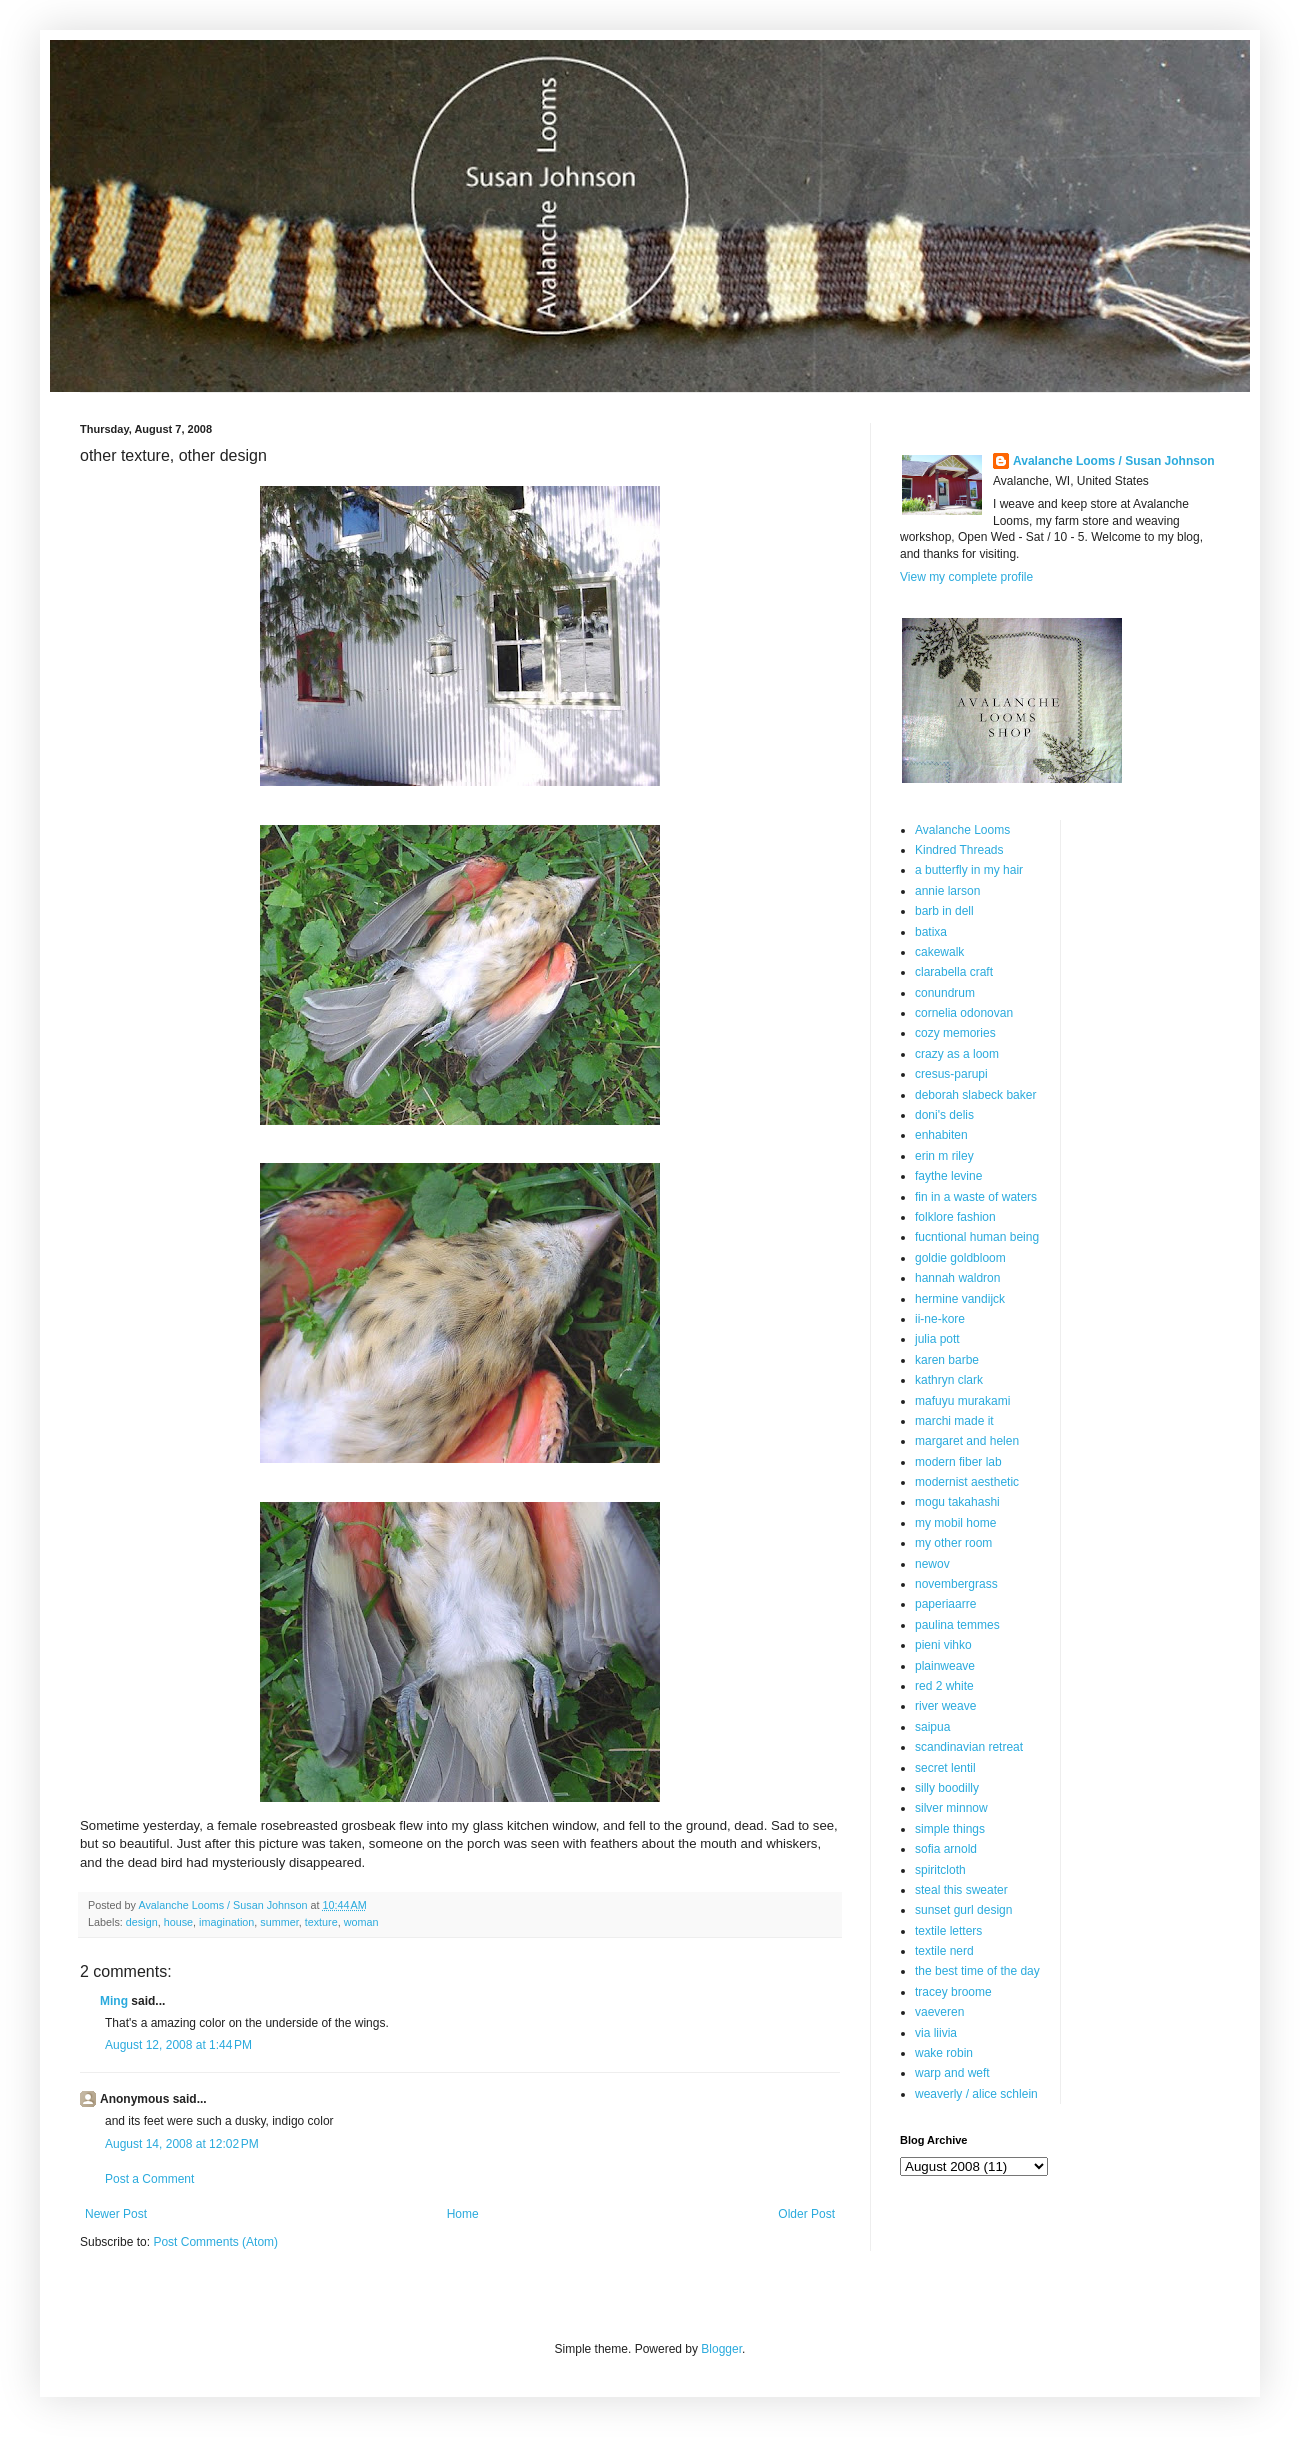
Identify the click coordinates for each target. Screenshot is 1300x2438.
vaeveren (939, 2012)
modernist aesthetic (967, 1482)
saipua (932, 1727)
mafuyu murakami (962, 1401)
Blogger (721, 2349)
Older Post (806, 2214)
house (178, 1922)
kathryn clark (949, 1380)
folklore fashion (955, 1217)
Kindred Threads (959, 850)
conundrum (945, 993)
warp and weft (952, 2073)
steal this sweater (961, 1890)
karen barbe (947, 1360)
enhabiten (941, 1135)
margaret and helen (967, 1441)
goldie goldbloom (960, 1258)
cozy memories (955, 1033)
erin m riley (944, 1156)
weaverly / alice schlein (976, 2094)
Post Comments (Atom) (215, 2242)
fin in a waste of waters (976, 1197)
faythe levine (948, 1176)
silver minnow (951, 1808)
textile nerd (944, 1951)
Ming (114, 2001)
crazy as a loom (957, 1054)
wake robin (944, 2053)
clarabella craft (954, 972)
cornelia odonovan (964, 1013)
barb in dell (944, 911)
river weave (945, 1706)
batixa (931, 932)
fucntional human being (977, 1237)
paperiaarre (945, 1604)
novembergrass (956, 1584)
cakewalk (939, 952)
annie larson (947, 891)
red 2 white (944, 1686)
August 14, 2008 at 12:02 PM (182, 2144)
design (142, 1922)
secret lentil (945, 1768)
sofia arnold (946, 1849)
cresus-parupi (951, 1074)
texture (321, 1922)
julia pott (937, 1339)
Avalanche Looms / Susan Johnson (1114, 461)
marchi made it (954, 1421)
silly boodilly (947, 1788)
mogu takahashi (957, 1502)
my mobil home (955, 1523)
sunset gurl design (963, 1910)
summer (279, 1922)
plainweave (945, 1666)
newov (932, 1564)
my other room (953, 1543)
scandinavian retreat (969, 1747)
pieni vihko (943, 1645)
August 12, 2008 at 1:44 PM (178, 2045)
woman (361, 1922)
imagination (226, 1922)
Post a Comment (149, 2179)
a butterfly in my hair (969, 870)
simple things (950, 1829)
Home (463, 2214)
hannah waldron (957, 1278)
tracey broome (953, 1992)
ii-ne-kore (940, 1319)
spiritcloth (940, 1870)
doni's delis (944, 1115)
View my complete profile (966, 577)
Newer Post (116, 2214)
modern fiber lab (958, 1462)
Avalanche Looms (962, 830)
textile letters (948, 1931)
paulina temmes (957, 1625)
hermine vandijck (960, 1299)
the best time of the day (977, 1971)
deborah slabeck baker (975, 1095)
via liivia (936, 2033)
